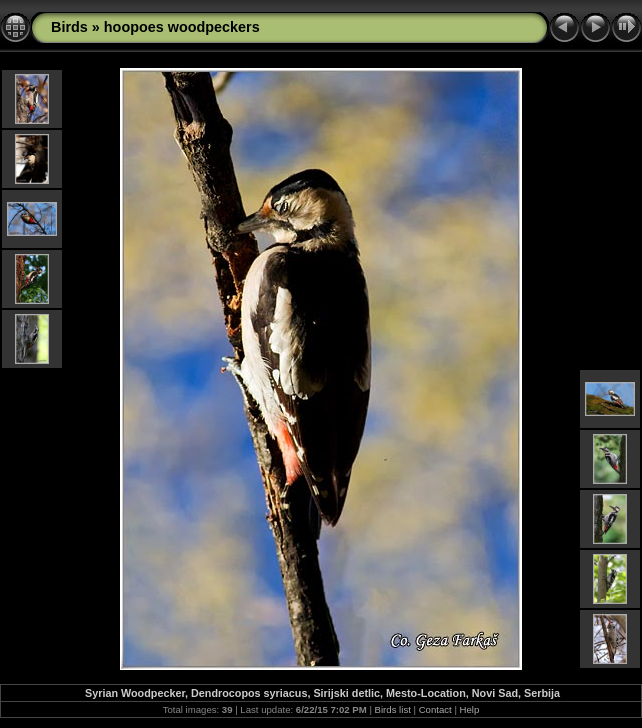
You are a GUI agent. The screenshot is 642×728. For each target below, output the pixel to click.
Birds (69, 27)
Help (470, 709)
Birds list (393, 709)
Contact (435, 709)
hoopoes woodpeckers (182, 27)
